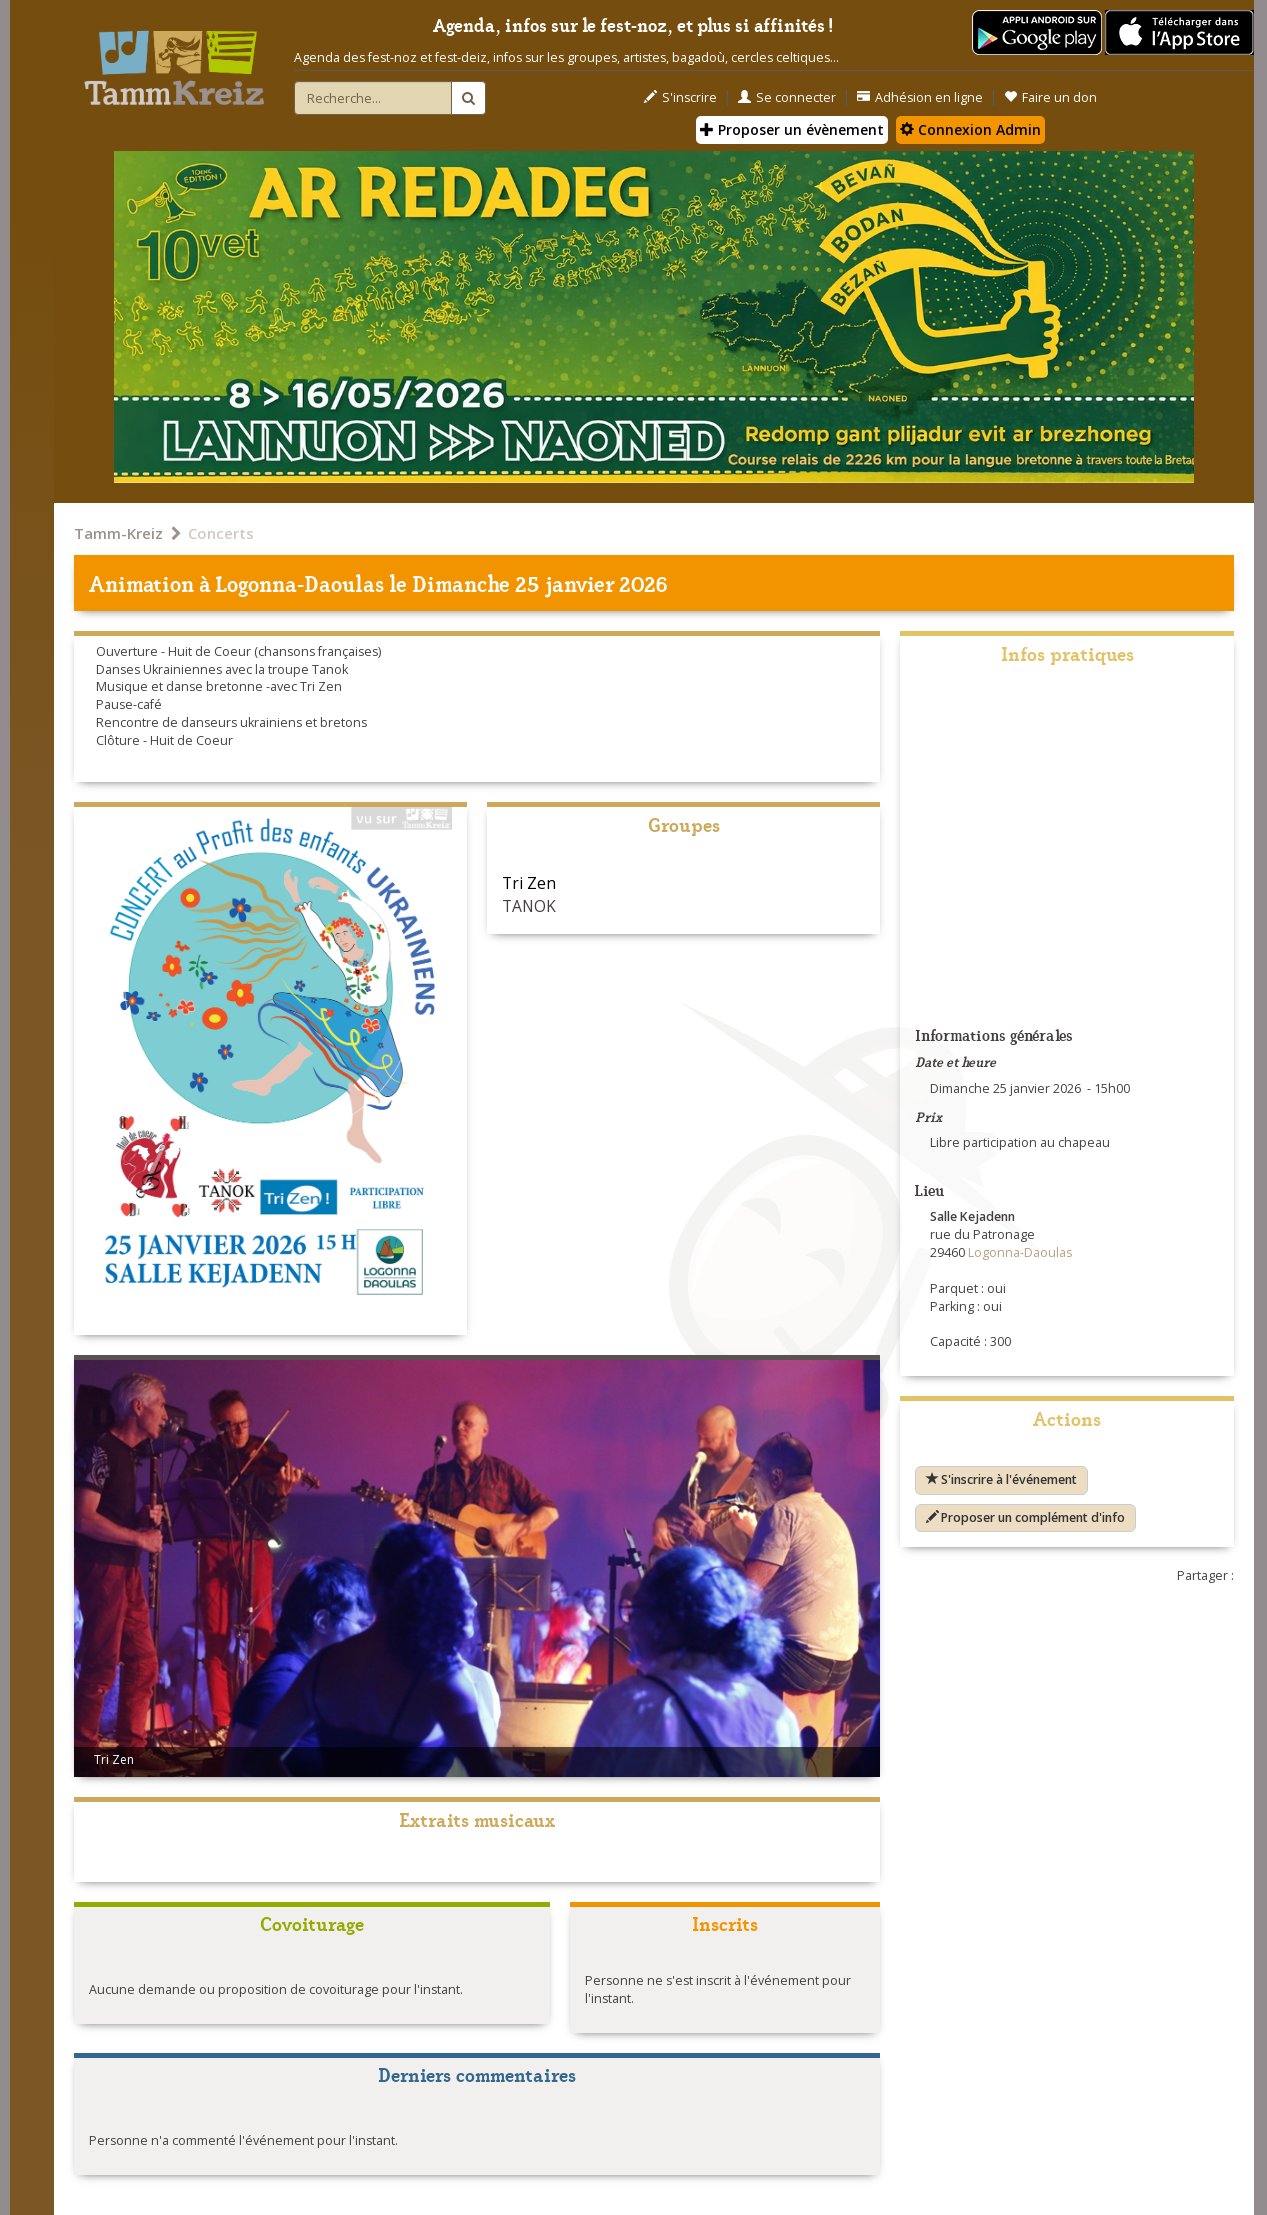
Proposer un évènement (792, 129)
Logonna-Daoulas (300, 582)
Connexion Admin (970, 129)
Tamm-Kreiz (118, 533)
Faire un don (1050, 97)
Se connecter (787, 97)
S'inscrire (680, 97)
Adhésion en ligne (920, 97)
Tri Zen (529, 883)
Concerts (221, 533)
